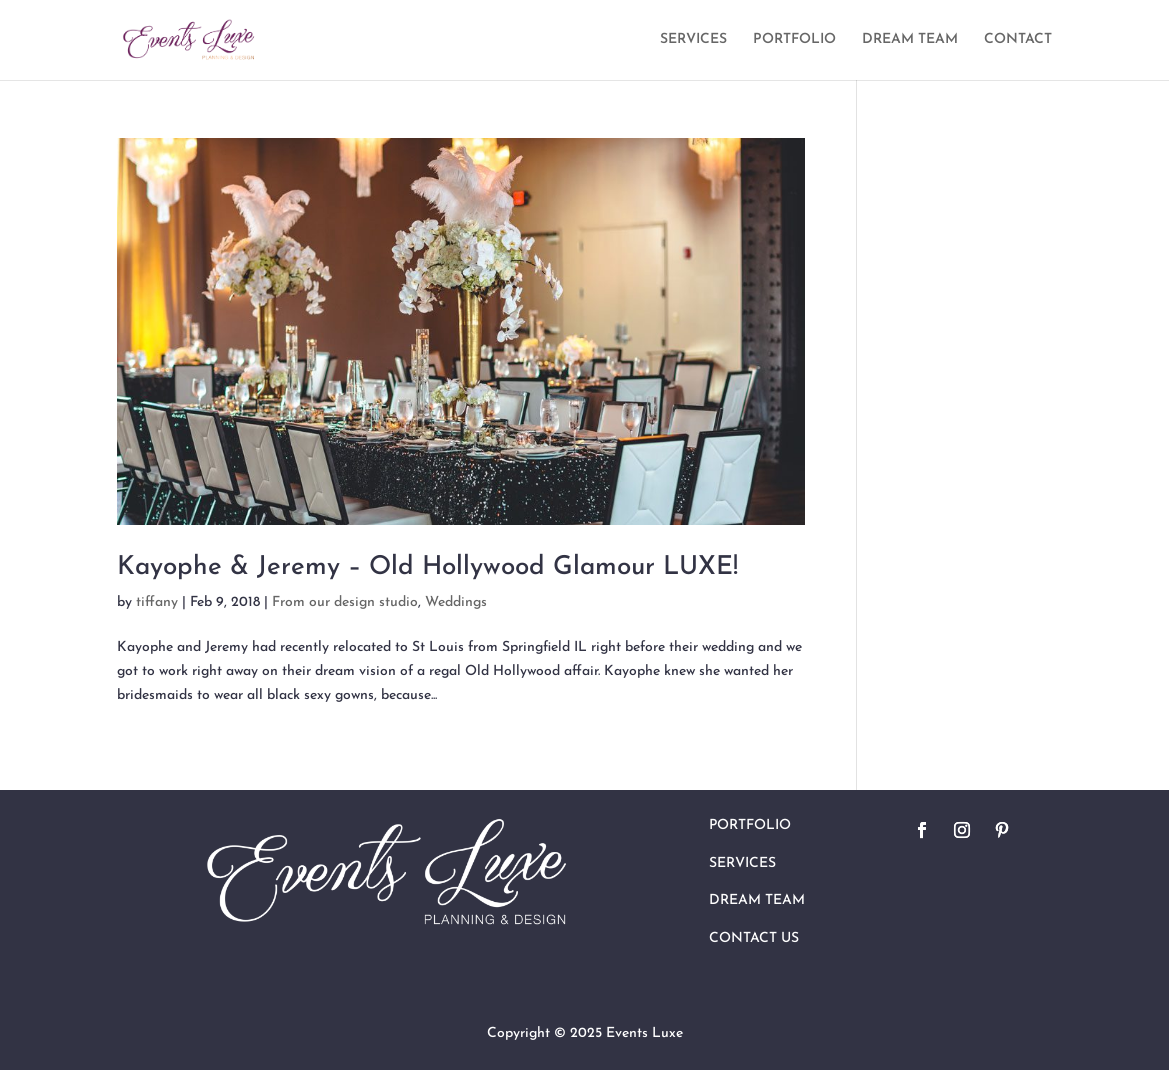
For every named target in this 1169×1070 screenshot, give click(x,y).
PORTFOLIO (794, 40)
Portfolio (750, 825)
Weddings (456, 602)
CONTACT (1018, 40)
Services (742, 863)
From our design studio (345, 602)
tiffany (157, 602)
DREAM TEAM (910, 40)
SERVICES (693, 40)
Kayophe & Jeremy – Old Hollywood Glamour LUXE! (427, 567)
